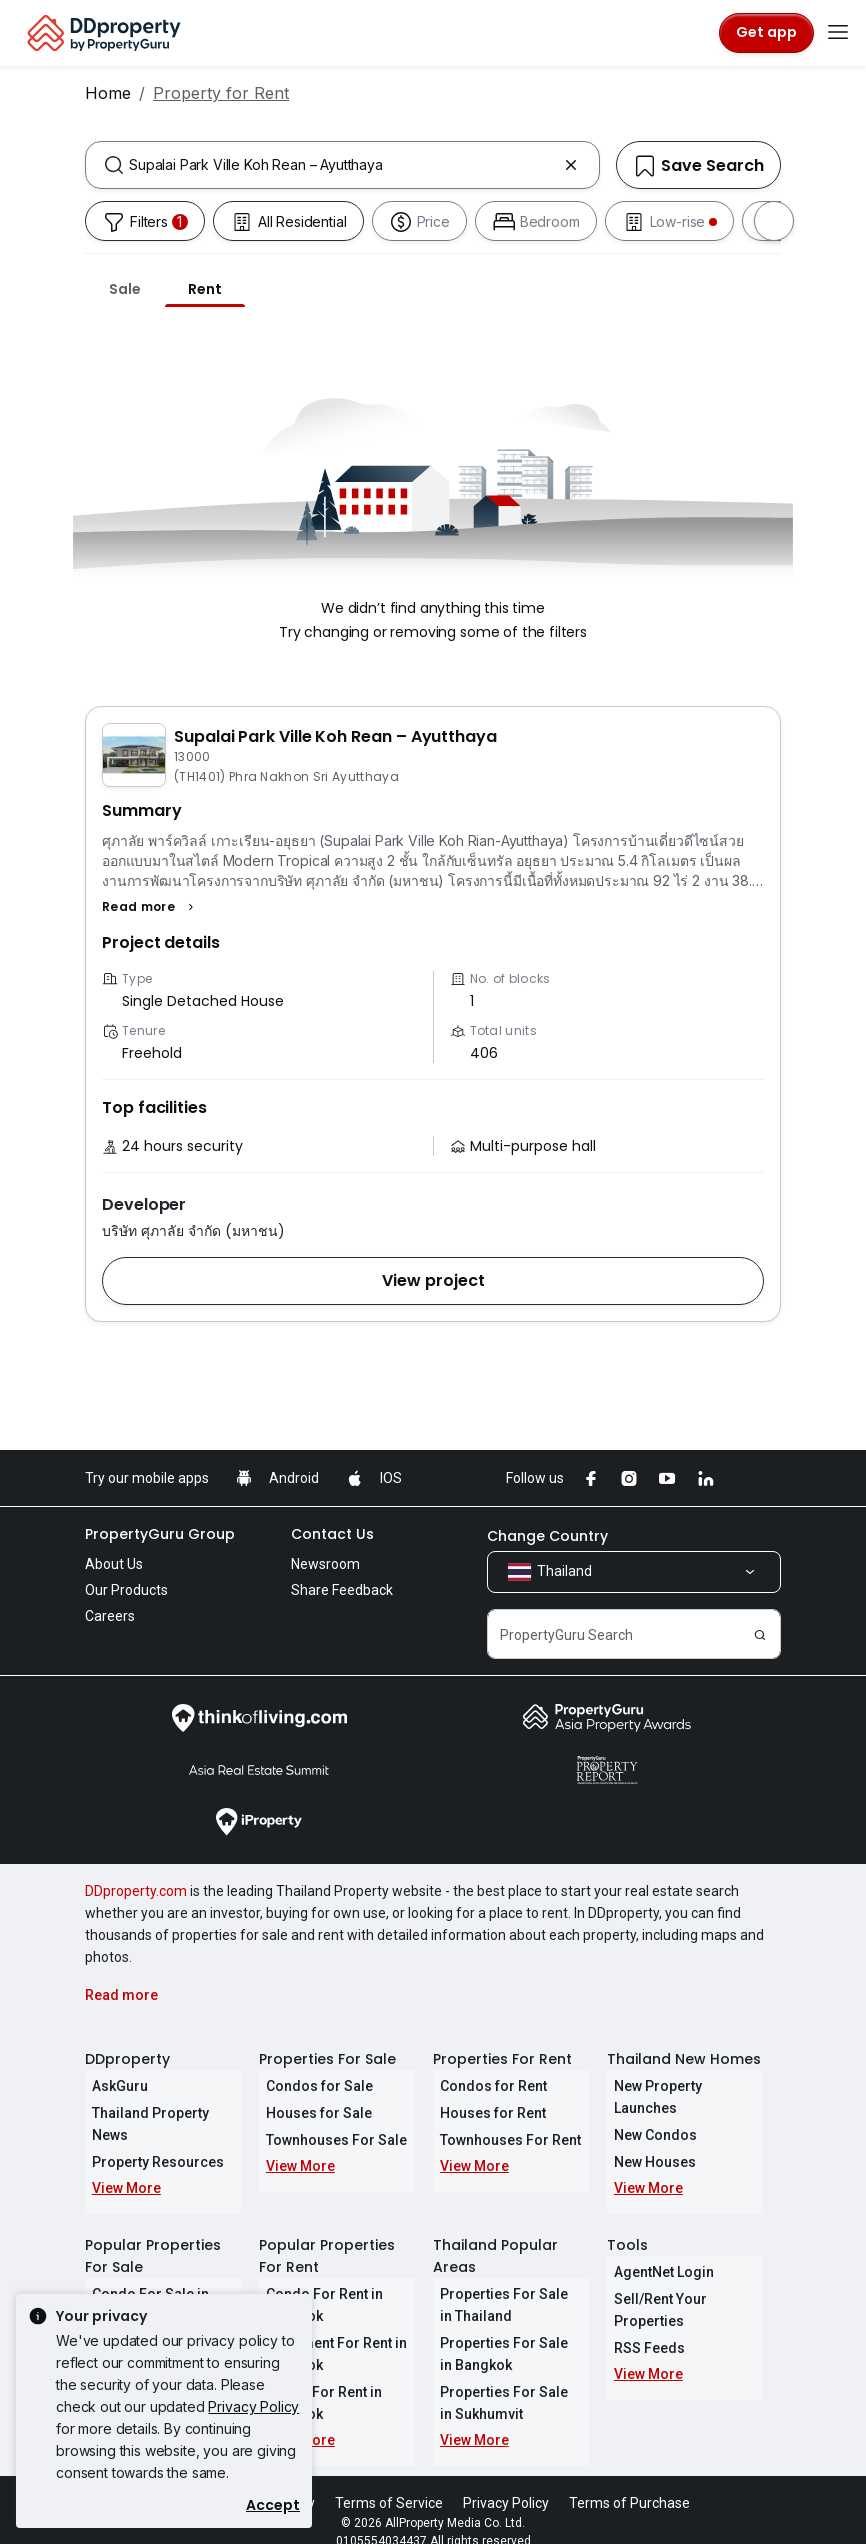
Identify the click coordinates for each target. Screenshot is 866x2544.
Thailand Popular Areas (495, 2234)
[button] (150, 907)
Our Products (126, 1590)
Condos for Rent (486, 2086)
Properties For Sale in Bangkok (504, 2332)
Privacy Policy (253, 2406)
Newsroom (325, 1564)
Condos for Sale (312, 2086)
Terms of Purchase (629, 2481)
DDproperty (127, 2059)
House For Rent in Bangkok (317, 2381)
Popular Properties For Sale (153, 2234)
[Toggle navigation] (838, 33)
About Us (114, 1564)
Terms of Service (389, 2481)
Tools (627, 2223)
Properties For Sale (327, 2059)
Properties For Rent (502, 2059)
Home (108, 93)
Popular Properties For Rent (327, 2234)
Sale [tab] (125, 289)
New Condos (648, 2113)
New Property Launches (684, 2086)
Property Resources (151, 2140)
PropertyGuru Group (160, 1534)
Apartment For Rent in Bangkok (329, 2332)
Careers (110, 1616)
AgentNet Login (657, 2250)
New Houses (648, 2140)
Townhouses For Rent (503, 2140)
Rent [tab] (205, 289)
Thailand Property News (163, 2113)
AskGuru (113, 2086)
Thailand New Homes (684, 2059)
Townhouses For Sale (329, 2140)
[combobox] (342, 165)
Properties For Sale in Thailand (504, 2283)
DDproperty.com (136, 1891)
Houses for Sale (312, 2113)
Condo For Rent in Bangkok (317, 2283)
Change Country (547, 1536)
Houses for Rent (486, 2113)
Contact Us (332, 1534)
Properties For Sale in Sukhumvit (504, 2381)
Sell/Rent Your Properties (653, 2288)
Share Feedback (342, 1590)
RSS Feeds (642, 2326)
